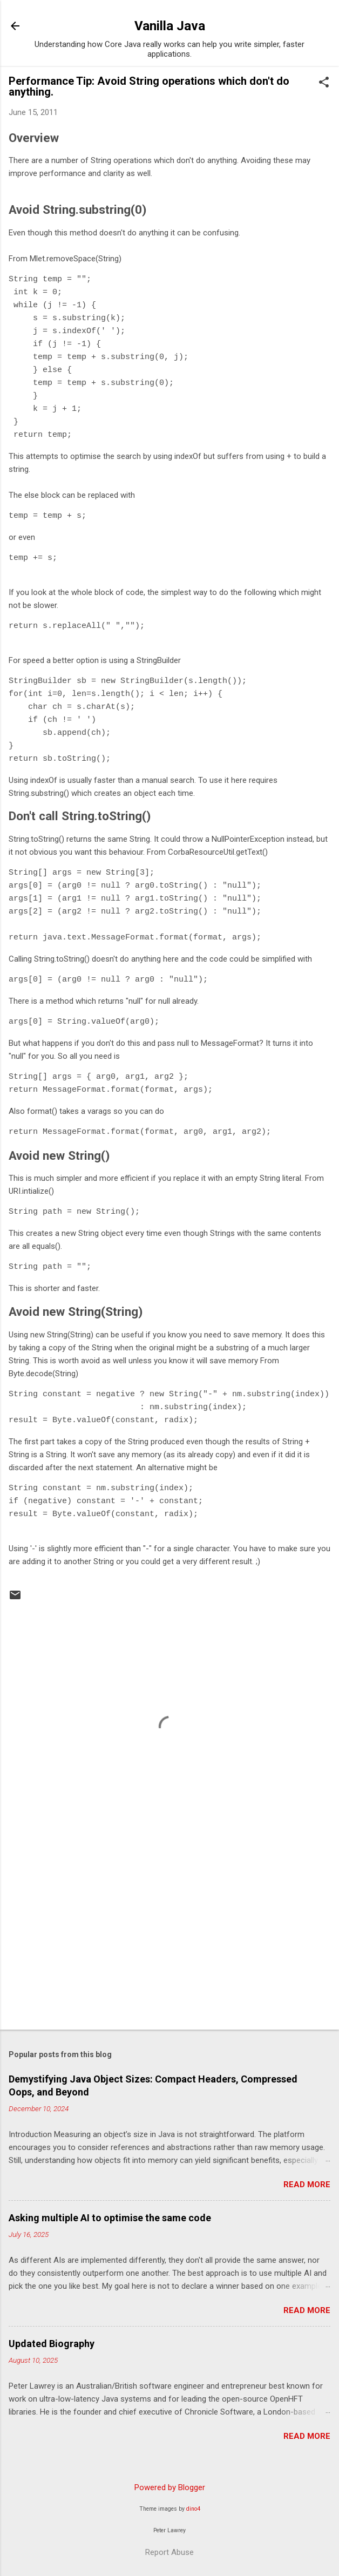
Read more (306, 2184)
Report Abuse (169, 2552)
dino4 (193, 2508)
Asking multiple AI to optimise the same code (110, 2217)
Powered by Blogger (169, 2487)
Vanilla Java (169, 25)
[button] (323, 83)
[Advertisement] (169, 1936)
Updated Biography (51, 2343)
